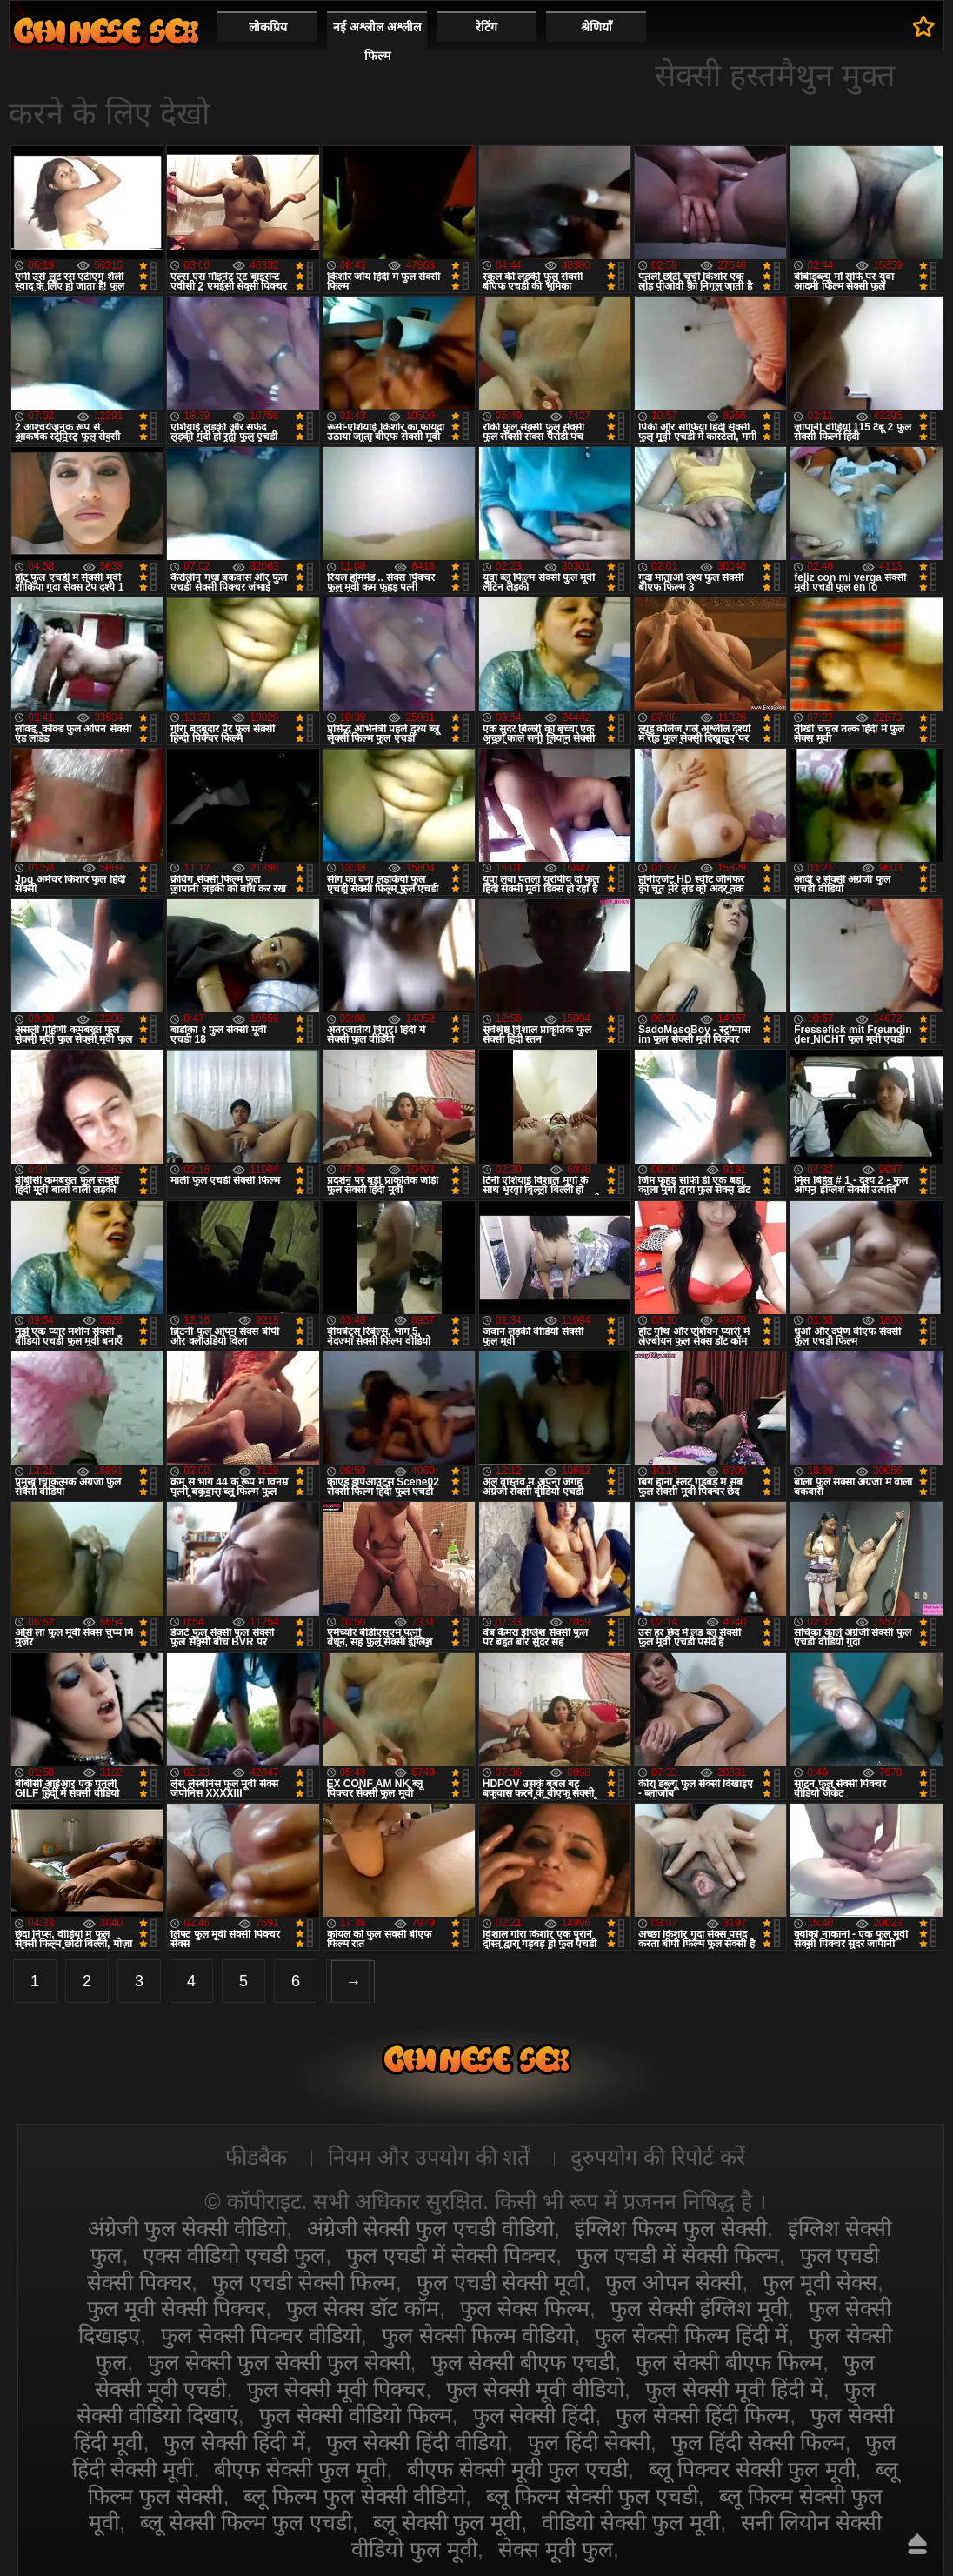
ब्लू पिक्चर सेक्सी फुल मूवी (752, 2469)
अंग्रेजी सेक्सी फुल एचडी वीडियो (430, 2228)
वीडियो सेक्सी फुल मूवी (631, 2522)
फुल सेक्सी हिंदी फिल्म (703, 2415)
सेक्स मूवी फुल (555, 2549)
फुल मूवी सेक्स (820, 2282)
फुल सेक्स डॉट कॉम (362, 2308)
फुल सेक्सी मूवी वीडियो (535, 2389)
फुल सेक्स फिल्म (525, 2308)
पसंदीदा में (924, 26)
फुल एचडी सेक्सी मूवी (501, 2282)
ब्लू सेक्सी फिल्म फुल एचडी (246, 2522)
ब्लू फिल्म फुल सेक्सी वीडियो (354, 2496)
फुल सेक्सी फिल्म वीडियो (478, 2335)
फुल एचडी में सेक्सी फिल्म (677, 2255)
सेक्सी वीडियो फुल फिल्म (106, 31)
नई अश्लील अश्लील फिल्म (377, 41)
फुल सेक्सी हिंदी (534, 2415)
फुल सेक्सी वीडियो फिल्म (355, 2415)
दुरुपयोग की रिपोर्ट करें (657, 2157)
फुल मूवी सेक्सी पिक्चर (176, 2308)
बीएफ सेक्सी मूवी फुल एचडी (517, 2469)
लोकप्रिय (268, 27)
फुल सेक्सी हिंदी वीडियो (416, 2442)
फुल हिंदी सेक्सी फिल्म (758, 2442)
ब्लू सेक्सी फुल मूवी (447, 2522)
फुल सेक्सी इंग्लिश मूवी (699, 2308)
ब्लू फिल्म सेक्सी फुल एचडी (592, 2496)
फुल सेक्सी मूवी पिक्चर (336, 2389)
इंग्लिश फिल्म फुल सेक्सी (671, 2228)
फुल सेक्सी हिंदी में (234, 2442)
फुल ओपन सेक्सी (673, 2282)
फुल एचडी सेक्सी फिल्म (304, 2282)
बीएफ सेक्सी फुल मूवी (300, 2469)
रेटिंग (486, 27)
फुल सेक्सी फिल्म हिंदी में (691, 2335)
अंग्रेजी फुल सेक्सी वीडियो (187, 2228)
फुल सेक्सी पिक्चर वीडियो (261, 2335)
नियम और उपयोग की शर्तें (429, 2157)
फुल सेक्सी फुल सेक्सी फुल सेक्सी (279, 2362)
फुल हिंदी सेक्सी (589, 2442)
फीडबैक (256, 2157)
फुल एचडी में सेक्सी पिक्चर (451, 2255)
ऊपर (917, 2543)
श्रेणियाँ (596, 27)
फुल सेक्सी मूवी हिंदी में (734, 2389)
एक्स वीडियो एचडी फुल (234, 2255)
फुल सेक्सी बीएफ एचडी (523, 2362)
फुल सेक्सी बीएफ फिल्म (729, 2362)
